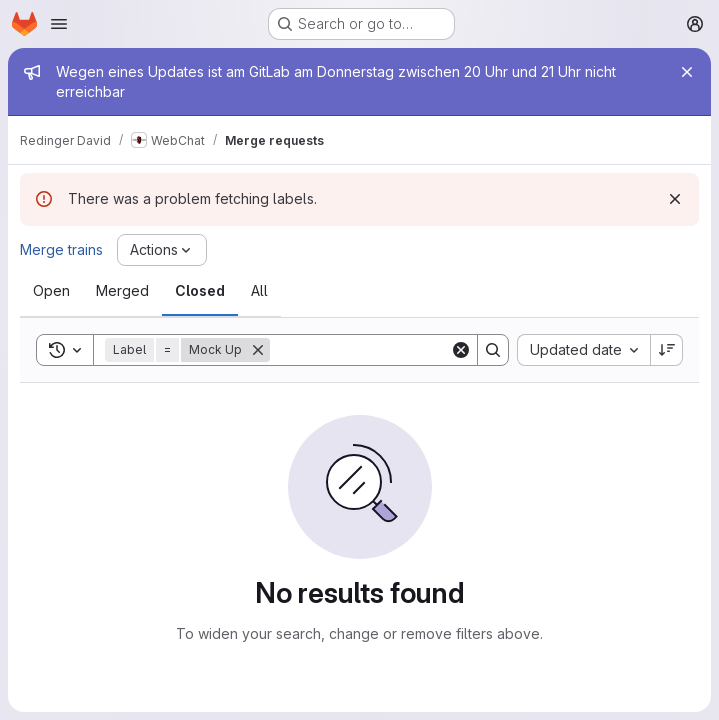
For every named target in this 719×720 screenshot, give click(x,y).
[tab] (51, 291)
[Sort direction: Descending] (667, 350)
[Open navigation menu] (59, 24)
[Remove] (258, 350)
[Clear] (461, 350)
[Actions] (162, 250)
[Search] (394, 350)
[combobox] (583, 350)
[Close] (687, 72)
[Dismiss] (675, 199)
